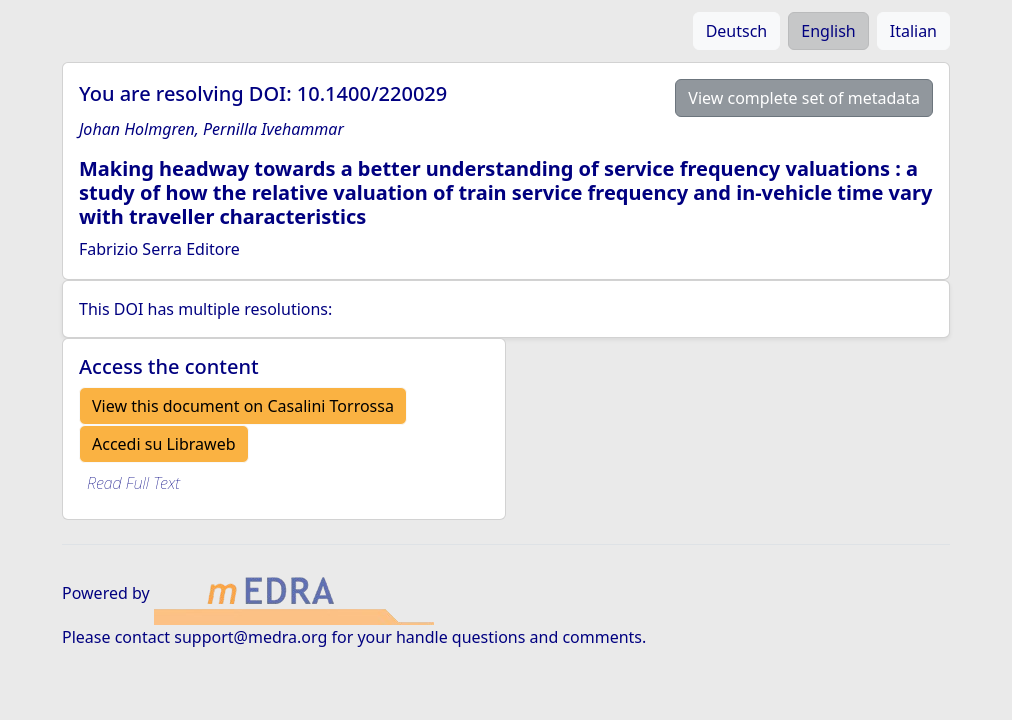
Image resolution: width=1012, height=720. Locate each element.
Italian (913, 31)
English (828, 31)
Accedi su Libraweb (164, 444)
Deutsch (737, 31)
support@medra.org (250, 637)
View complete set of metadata (804, 98)
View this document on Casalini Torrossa (243, 406)
